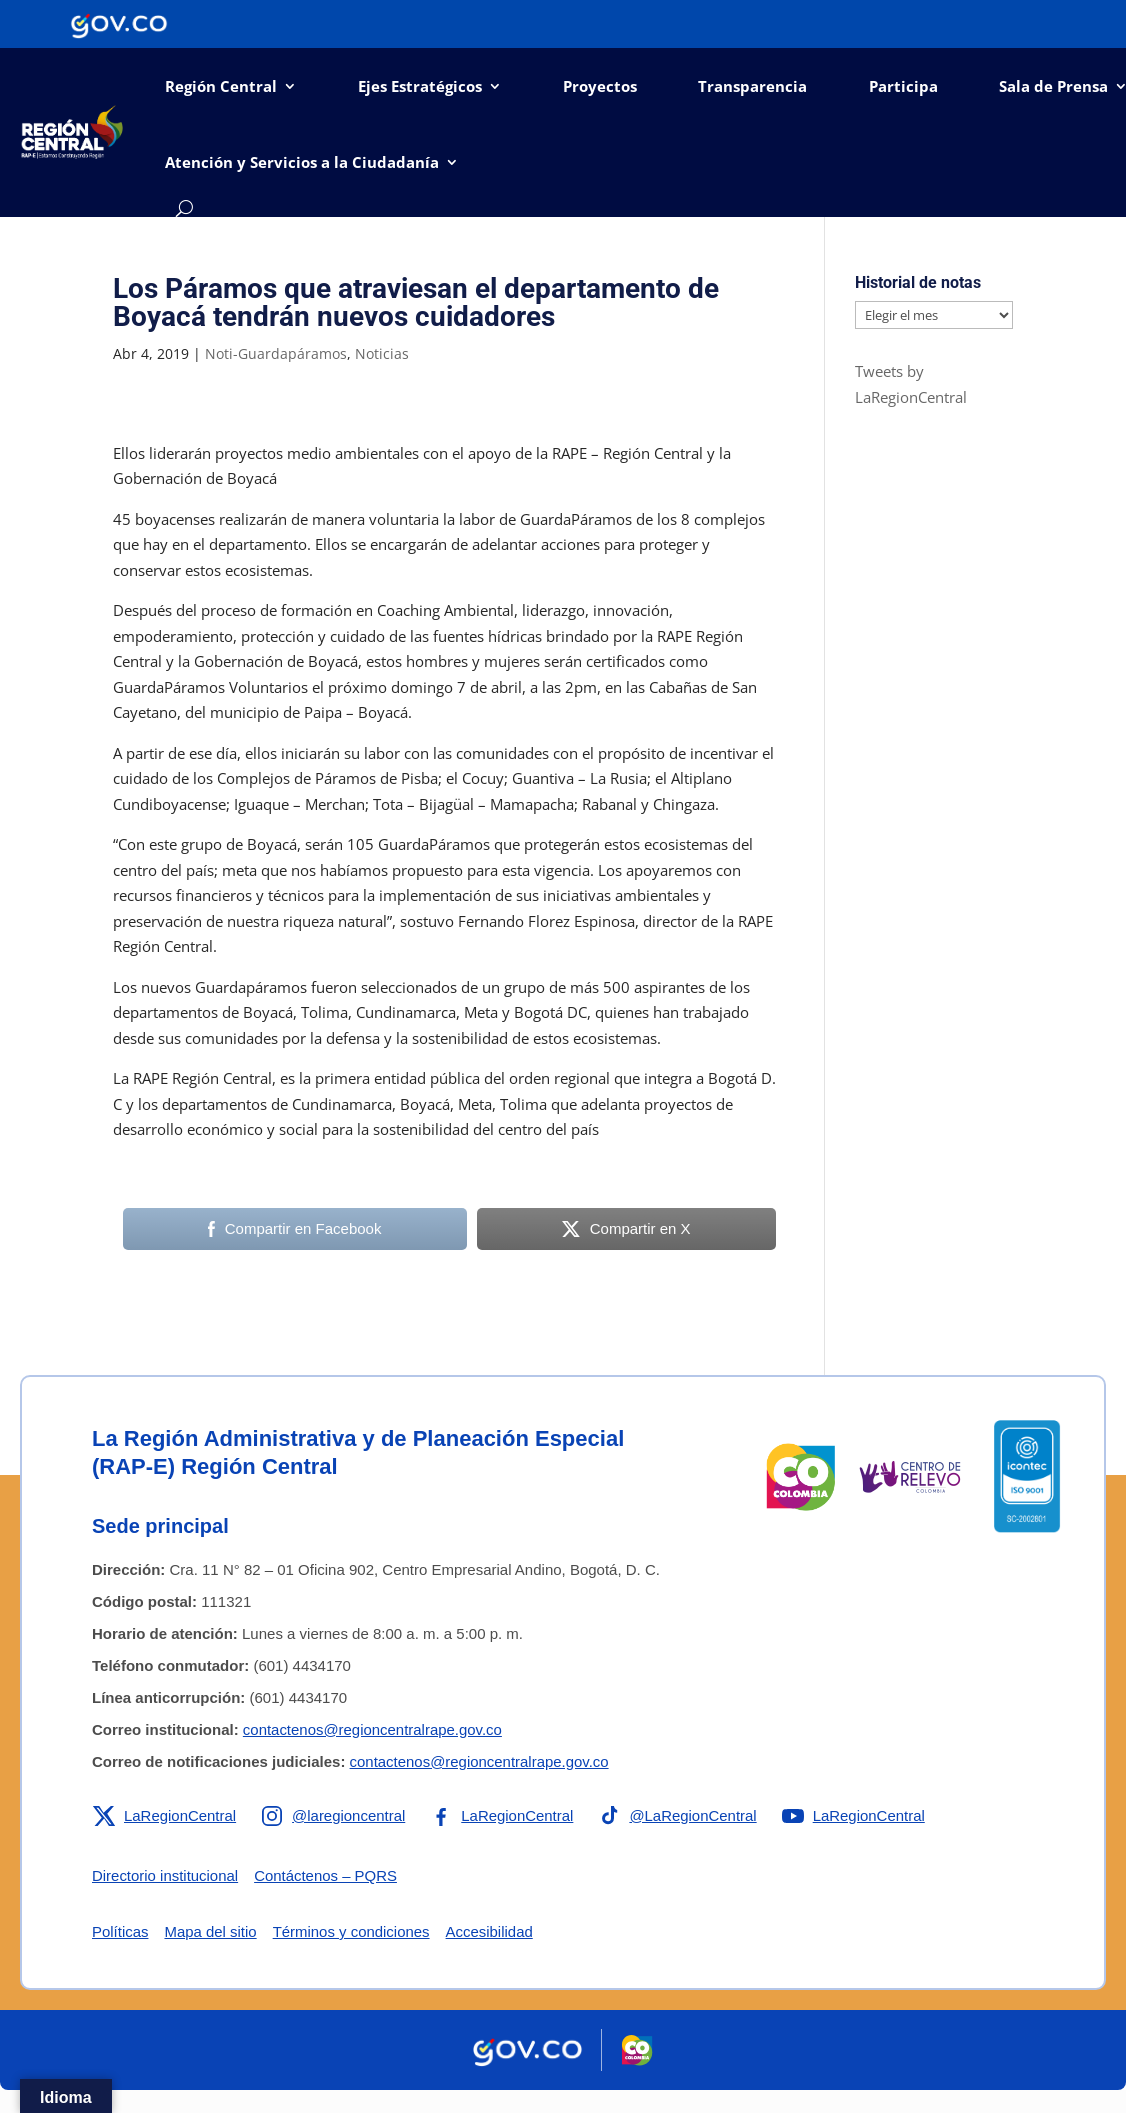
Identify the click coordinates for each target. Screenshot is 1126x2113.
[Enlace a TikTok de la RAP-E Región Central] (679, 1816)
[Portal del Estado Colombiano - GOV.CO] (119, 24)
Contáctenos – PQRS (326, 1875)
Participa (903, 86)
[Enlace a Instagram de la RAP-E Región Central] (334, 1816)
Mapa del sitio (211, 1931)
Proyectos (600, 86)
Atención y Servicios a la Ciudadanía (302, 162)
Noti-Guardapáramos (276, 353)
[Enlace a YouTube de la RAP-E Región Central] (855, 1816)
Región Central (221, 86)
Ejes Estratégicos (420, 86)
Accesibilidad (491, 1931)
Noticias (382, 353)
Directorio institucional (165, 1875)
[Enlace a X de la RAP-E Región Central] (164, 1816)
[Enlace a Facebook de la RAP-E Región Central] (502, 1816)
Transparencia (752, 86)
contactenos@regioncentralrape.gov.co (373, 1729)
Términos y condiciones (352, 1931)
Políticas (120, 1931)
